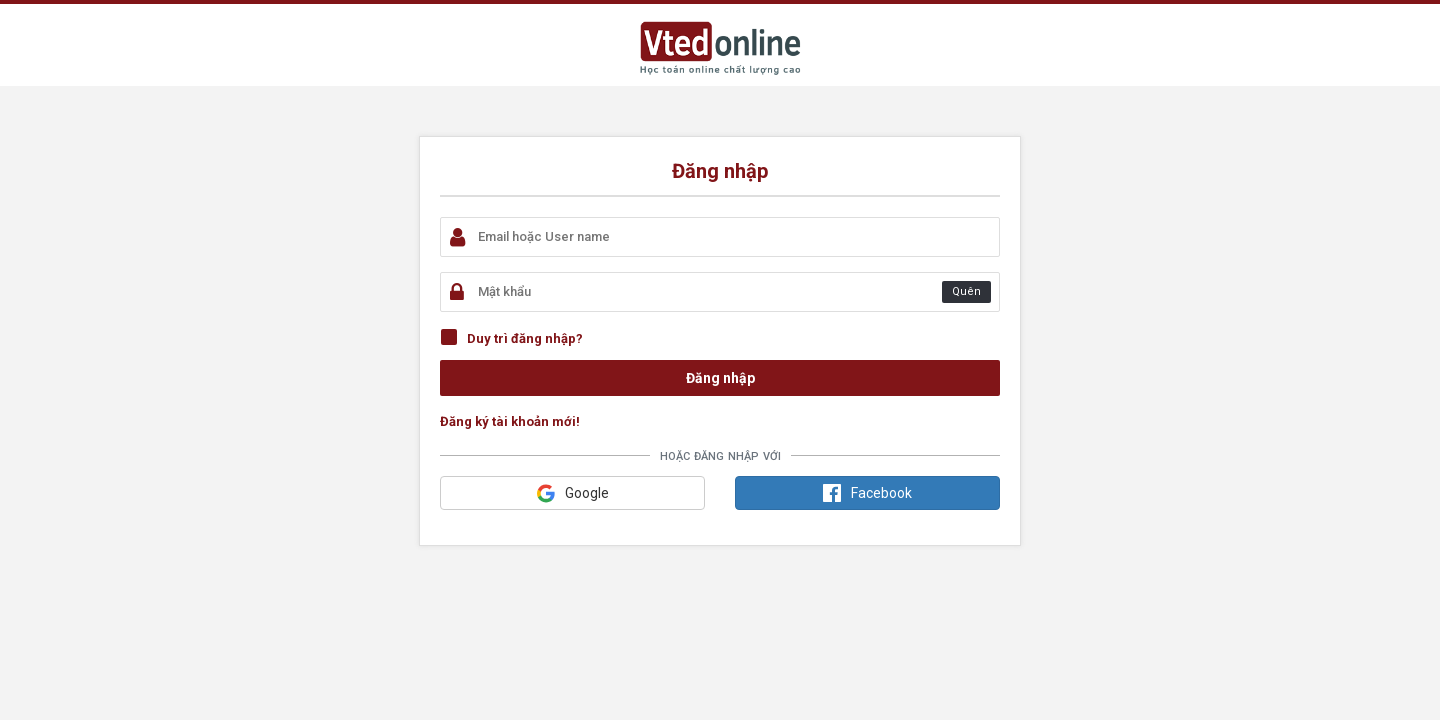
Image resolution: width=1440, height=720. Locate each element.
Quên (966, 291)
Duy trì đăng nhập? (525, 338)
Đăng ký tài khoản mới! (510, 421)
